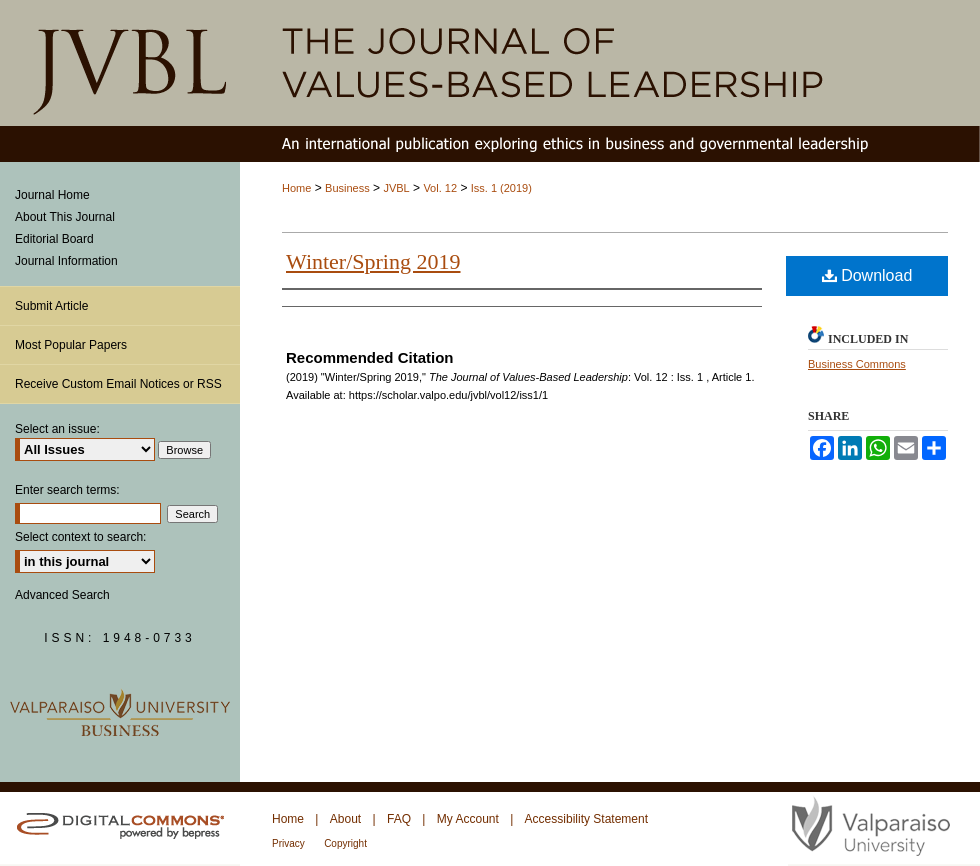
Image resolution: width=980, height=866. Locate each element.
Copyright (345, 843)
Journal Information (66, 261)
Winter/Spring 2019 (373, 261)
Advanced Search (62, 595)
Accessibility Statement (586, 819)
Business (347, 188)
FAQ (399, 819)
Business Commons (857, 364)
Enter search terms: (67, 490)
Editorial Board (54, 239)
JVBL (396, 188)
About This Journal (65, 217)
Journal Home (52, 195)
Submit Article (51, 306)
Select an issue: (57, 429)
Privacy (288, 843)
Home (296, 188)
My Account (468, 819)
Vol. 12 (440, 188)
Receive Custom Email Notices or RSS (118, 384)
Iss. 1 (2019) (501, 188)
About (345, 819)
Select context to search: (80, 537)
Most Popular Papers (71, 345)
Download (867, 275)
